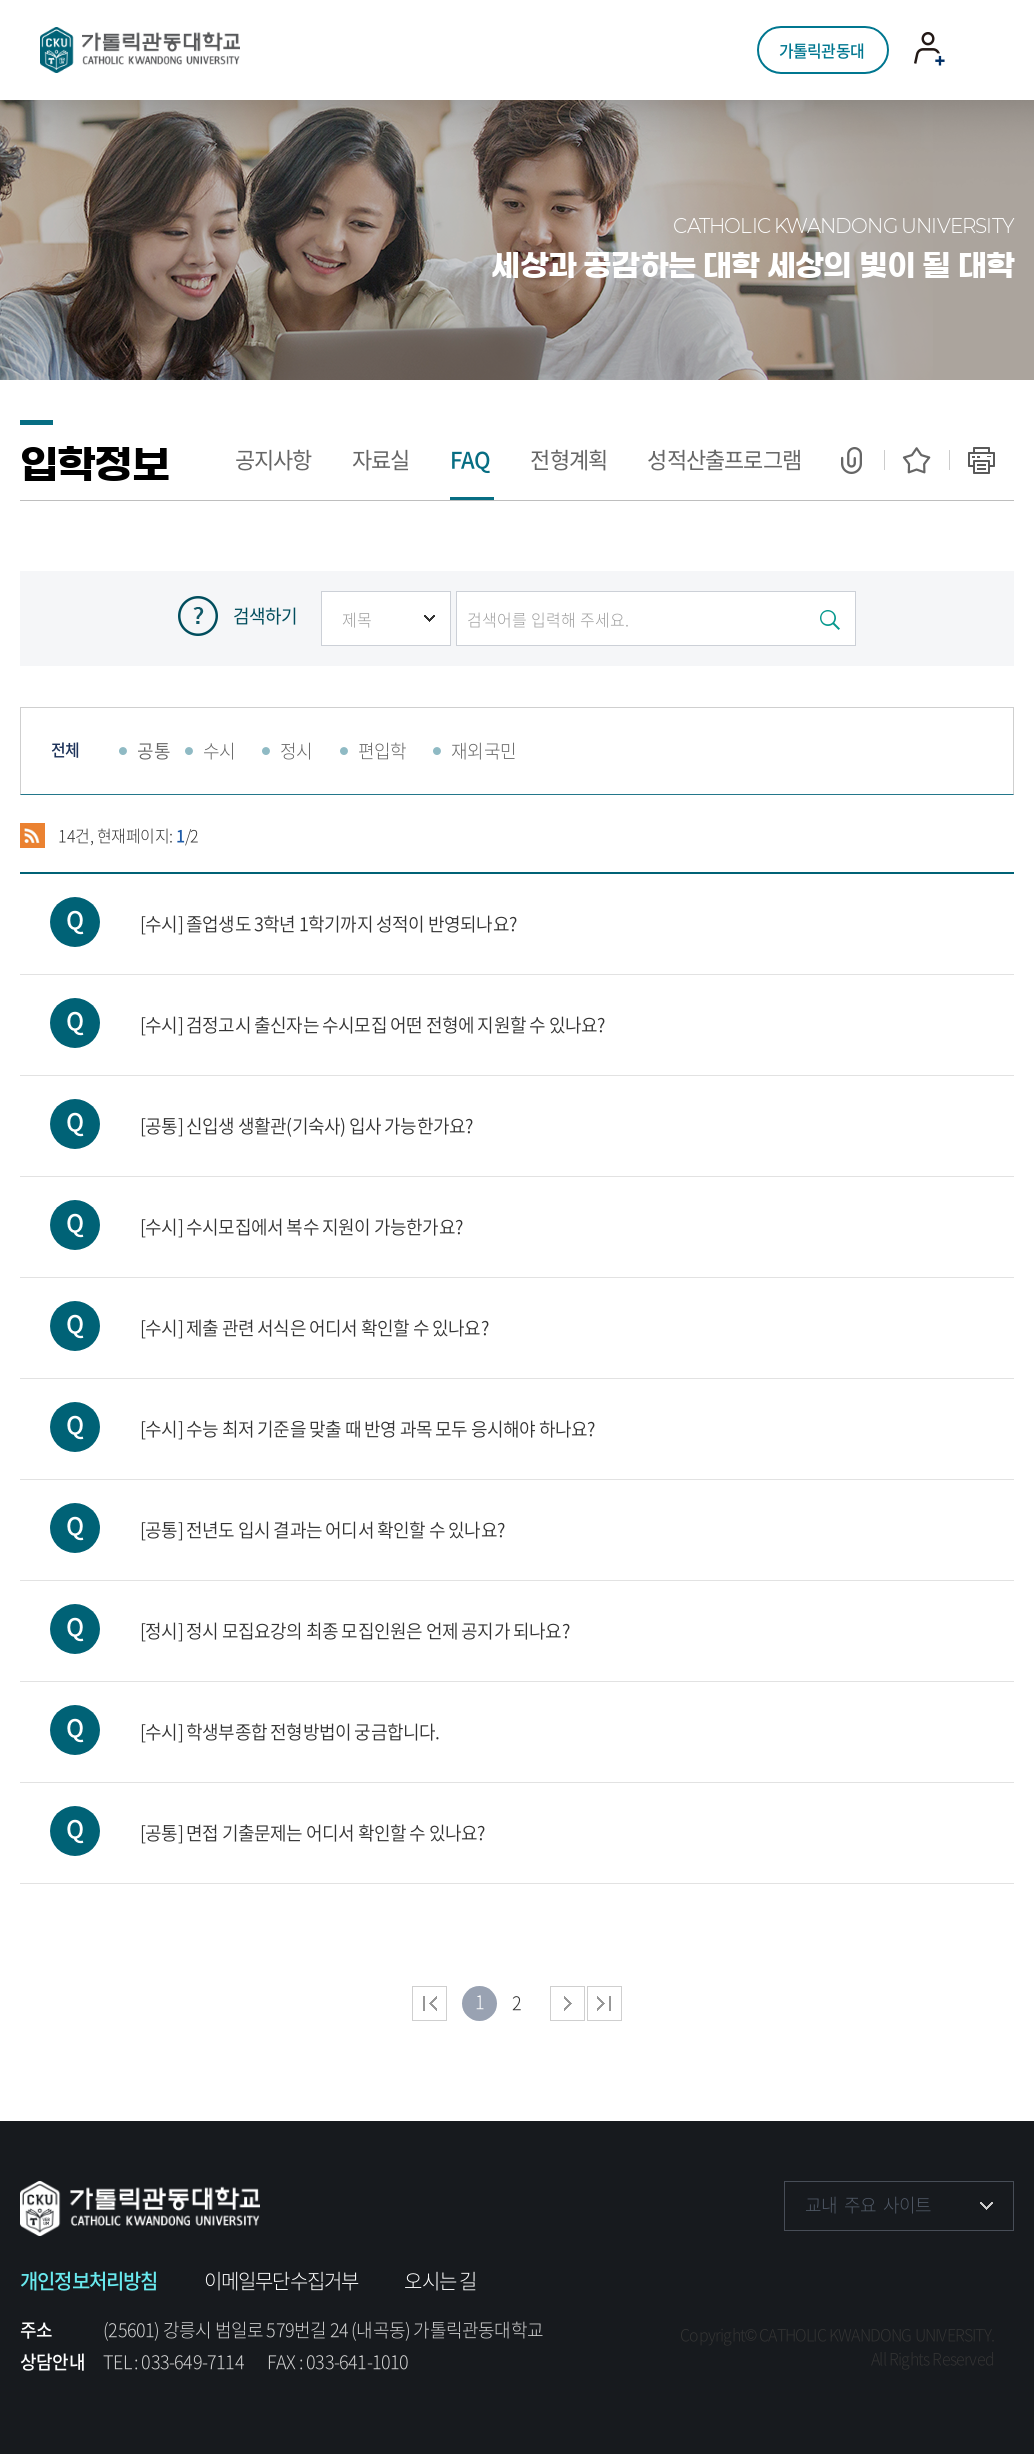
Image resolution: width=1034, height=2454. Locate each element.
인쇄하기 (981, 460)
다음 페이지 (567, 2003)
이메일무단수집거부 (281, 2280)
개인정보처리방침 (89, 2280)
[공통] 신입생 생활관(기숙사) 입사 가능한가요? (246, 1107)
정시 (296, 750)
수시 (219, 750)
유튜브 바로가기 (924, 2266)
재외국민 (483, 750)
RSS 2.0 (32, 836)
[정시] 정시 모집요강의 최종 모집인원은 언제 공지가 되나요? (294, 1612)
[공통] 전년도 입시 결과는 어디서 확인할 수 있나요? (262, 1511)
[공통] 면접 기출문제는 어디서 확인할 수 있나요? (252, 1814)
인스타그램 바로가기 (863, 2266)
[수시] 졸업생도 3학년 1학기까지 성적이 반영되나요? (268, 905)
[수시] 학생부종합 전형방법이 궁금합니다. (230, 1713)
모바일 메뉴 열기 (978, 50)
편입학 (382, 750)
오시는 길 (440, 2280)
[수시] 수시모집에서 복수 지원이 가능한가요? (241, 1208)
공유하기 (851, 460)
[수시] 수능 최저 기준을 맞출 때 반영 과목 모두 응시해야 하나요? (307, 1410)
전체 (65, 749)
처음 (429, 2003)
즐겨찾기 (916, 460)
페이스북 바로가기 (801, 2266)
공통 (153, 750)
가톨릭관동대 (821, 50)
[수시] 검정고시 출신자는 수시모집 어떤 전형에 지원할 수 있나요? (312, 1006)
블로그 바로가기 (986, 2266)
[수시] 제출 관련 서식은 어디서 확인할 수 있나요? (254, 1309)
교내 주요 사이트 (868, 2204)
